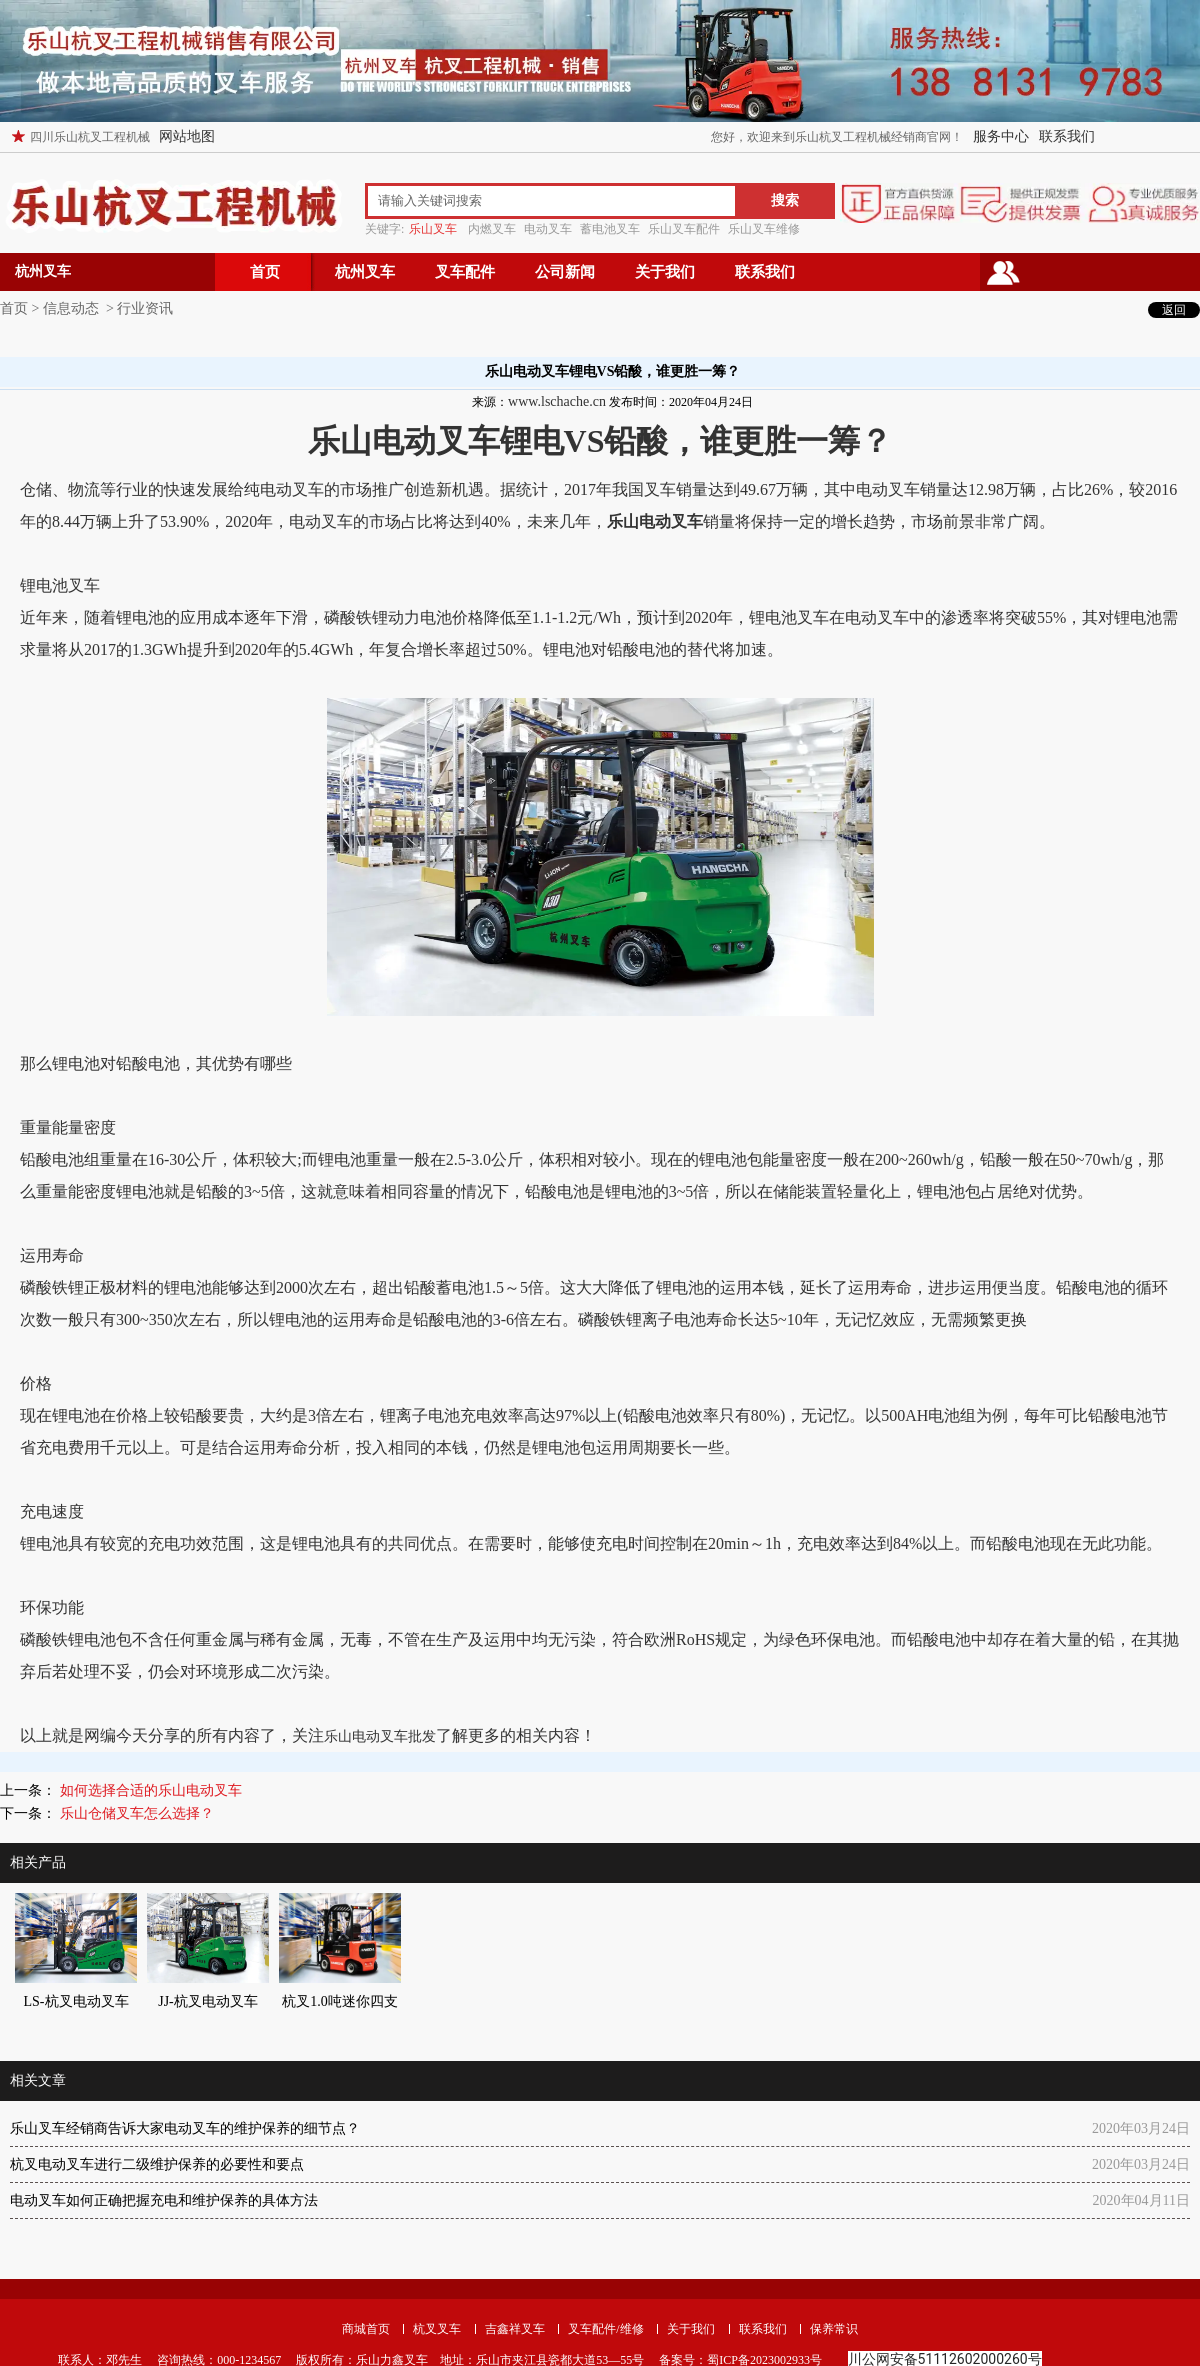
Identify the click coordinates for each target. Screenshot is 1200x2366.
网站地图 (187, 136)
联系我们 (1067, 136)
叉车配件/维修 (605, 2329)
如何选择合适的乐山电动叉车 (149, 1790)
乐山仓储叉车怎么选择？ (135, 1813)
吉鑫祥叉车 (515, 2329)
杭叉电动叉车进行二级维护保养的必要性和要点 (157, 2164)
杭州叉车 (365, 272)
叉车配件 (465, 272)
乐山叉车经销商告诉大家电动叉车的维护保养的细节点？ (185, 2128)
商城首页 (366, 2329)
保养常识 (834, 2329)
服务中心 (1001, 136)
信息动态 (71, 308)
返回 (1174, 310)
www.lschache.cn (557, 401)
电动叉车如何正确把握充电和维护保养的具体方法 (164, 2200)
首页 (265, 272)
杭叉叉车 (437, 2329)
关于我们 (665, 272)
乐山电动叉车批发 (380, 1736)
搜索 (785, 200)
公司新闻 (565, 272)
